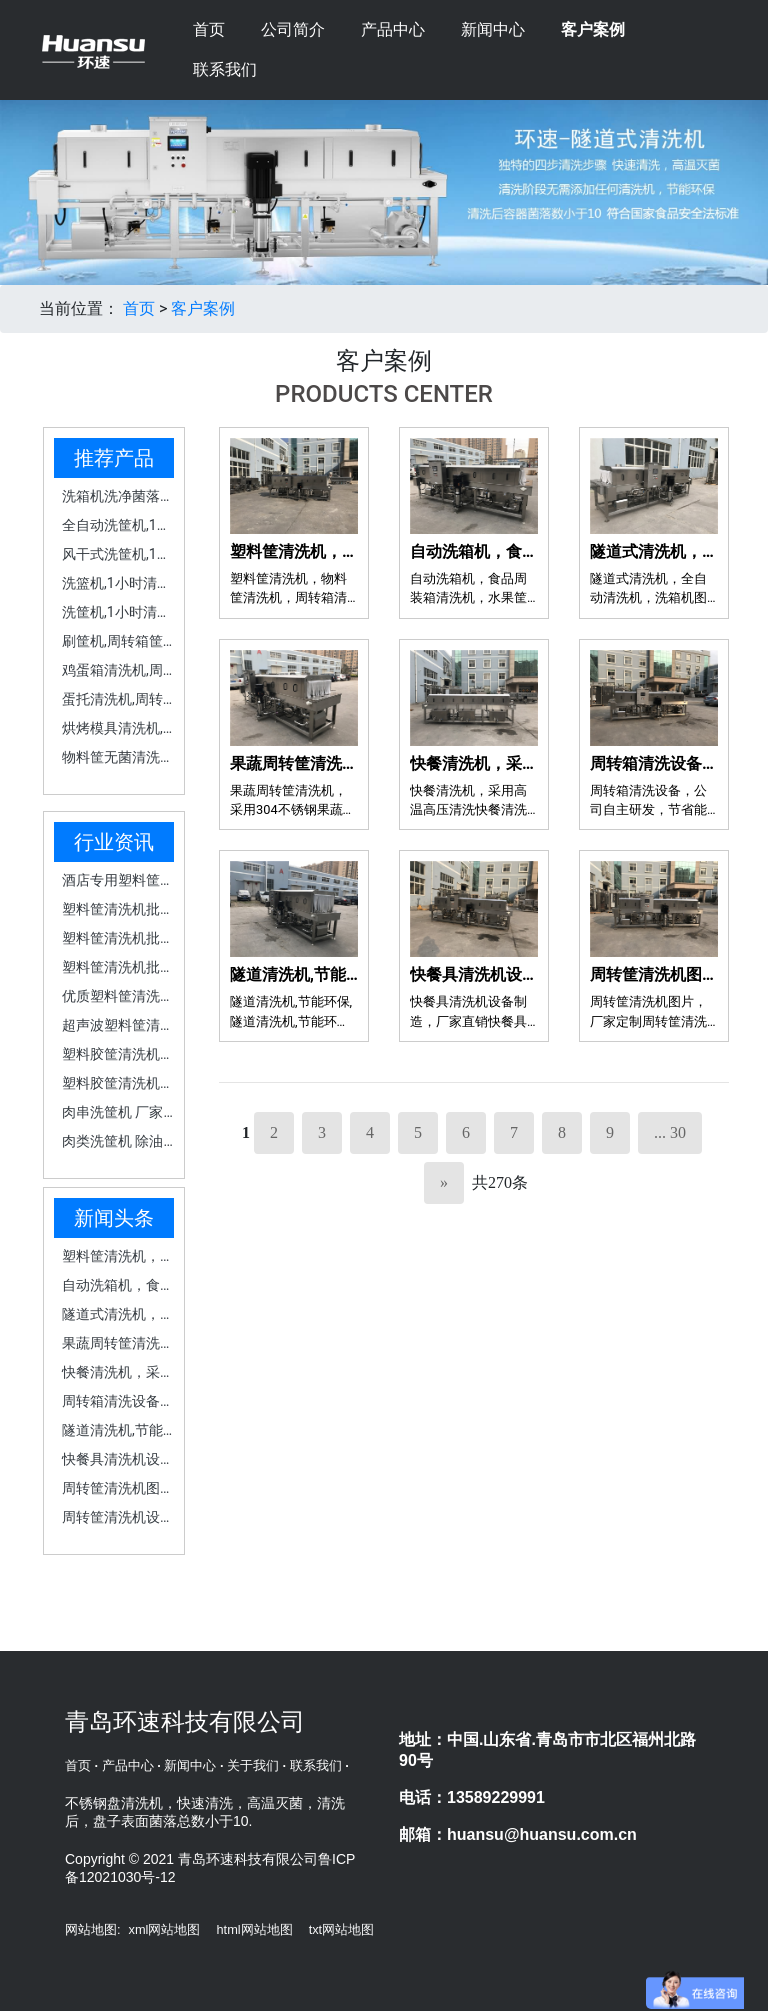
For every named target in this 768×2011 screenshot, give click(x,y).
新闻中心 (493, 29)
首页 (209, 29)
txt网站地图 (342, 1929)
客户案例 (593, 29)
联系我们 (225, 69)
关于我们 (253, 1765)
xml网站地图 (165, 1929)
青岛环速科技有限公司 (185, 1724)
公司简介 (293, 29)
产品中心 (393, 29)
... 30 (670, 1132)
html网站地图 (254, 1929)
